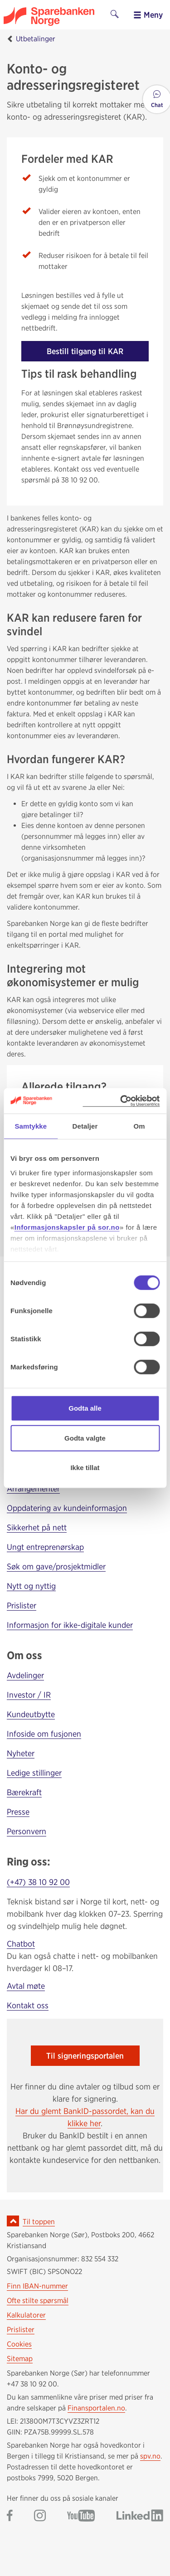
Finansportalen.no (96, 2408)
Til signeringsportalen (85, 2055)
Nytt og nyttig (31, 1586)
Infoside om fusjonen (44, 1733)
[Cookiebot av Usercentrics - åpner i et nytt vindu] (121, 1101)
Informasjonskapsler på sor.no (67, 1227)
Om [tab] (139, 1126)
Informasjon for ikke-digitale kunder (70, 1625)
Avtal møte (26, 1986)
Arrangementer (33, 1488)
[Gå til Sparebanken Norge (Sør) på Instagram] (40, 2516)
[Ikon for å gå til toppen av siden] (13, 2221)
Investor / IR (29, 1694)
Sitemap (20, 2358)
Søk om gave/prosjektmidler (56, 1566)
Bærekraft (24, 1792)
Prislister (21, 1605)
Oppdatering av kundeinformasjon (67, 1508)
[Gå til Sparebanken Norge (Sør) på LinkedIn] (140, 2516)
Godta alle (85, 1408)
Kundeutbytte (31, 1714)
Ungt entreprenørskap (45, 1547)
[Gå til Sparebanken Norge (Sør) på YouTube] (81, 2516)
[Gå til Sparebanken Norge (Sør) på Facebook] (10, 2516)
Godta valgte (85, 1437)
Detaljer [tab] (85, 1126)
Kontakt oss (28, 2005)
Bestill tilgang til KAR (85, 351)
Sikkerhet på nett (37, 1527)
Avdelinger (25, 1675)
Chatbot (21, 1943)
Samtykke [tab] (31, 1126)
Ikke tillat (84, 1467)
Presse (18, 1811)
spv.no (150, 2456)
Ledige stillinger (34, 1772)
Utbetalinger (35, 38)
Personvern (26, 1831)
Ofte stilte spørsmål (37, 2300)
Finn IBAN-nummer (37, 2286)
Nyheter (20, 1753)
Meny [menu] (148, 14)
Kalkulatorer (26, 2315)
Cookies (19, 2344)
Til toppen (39, 2221)
